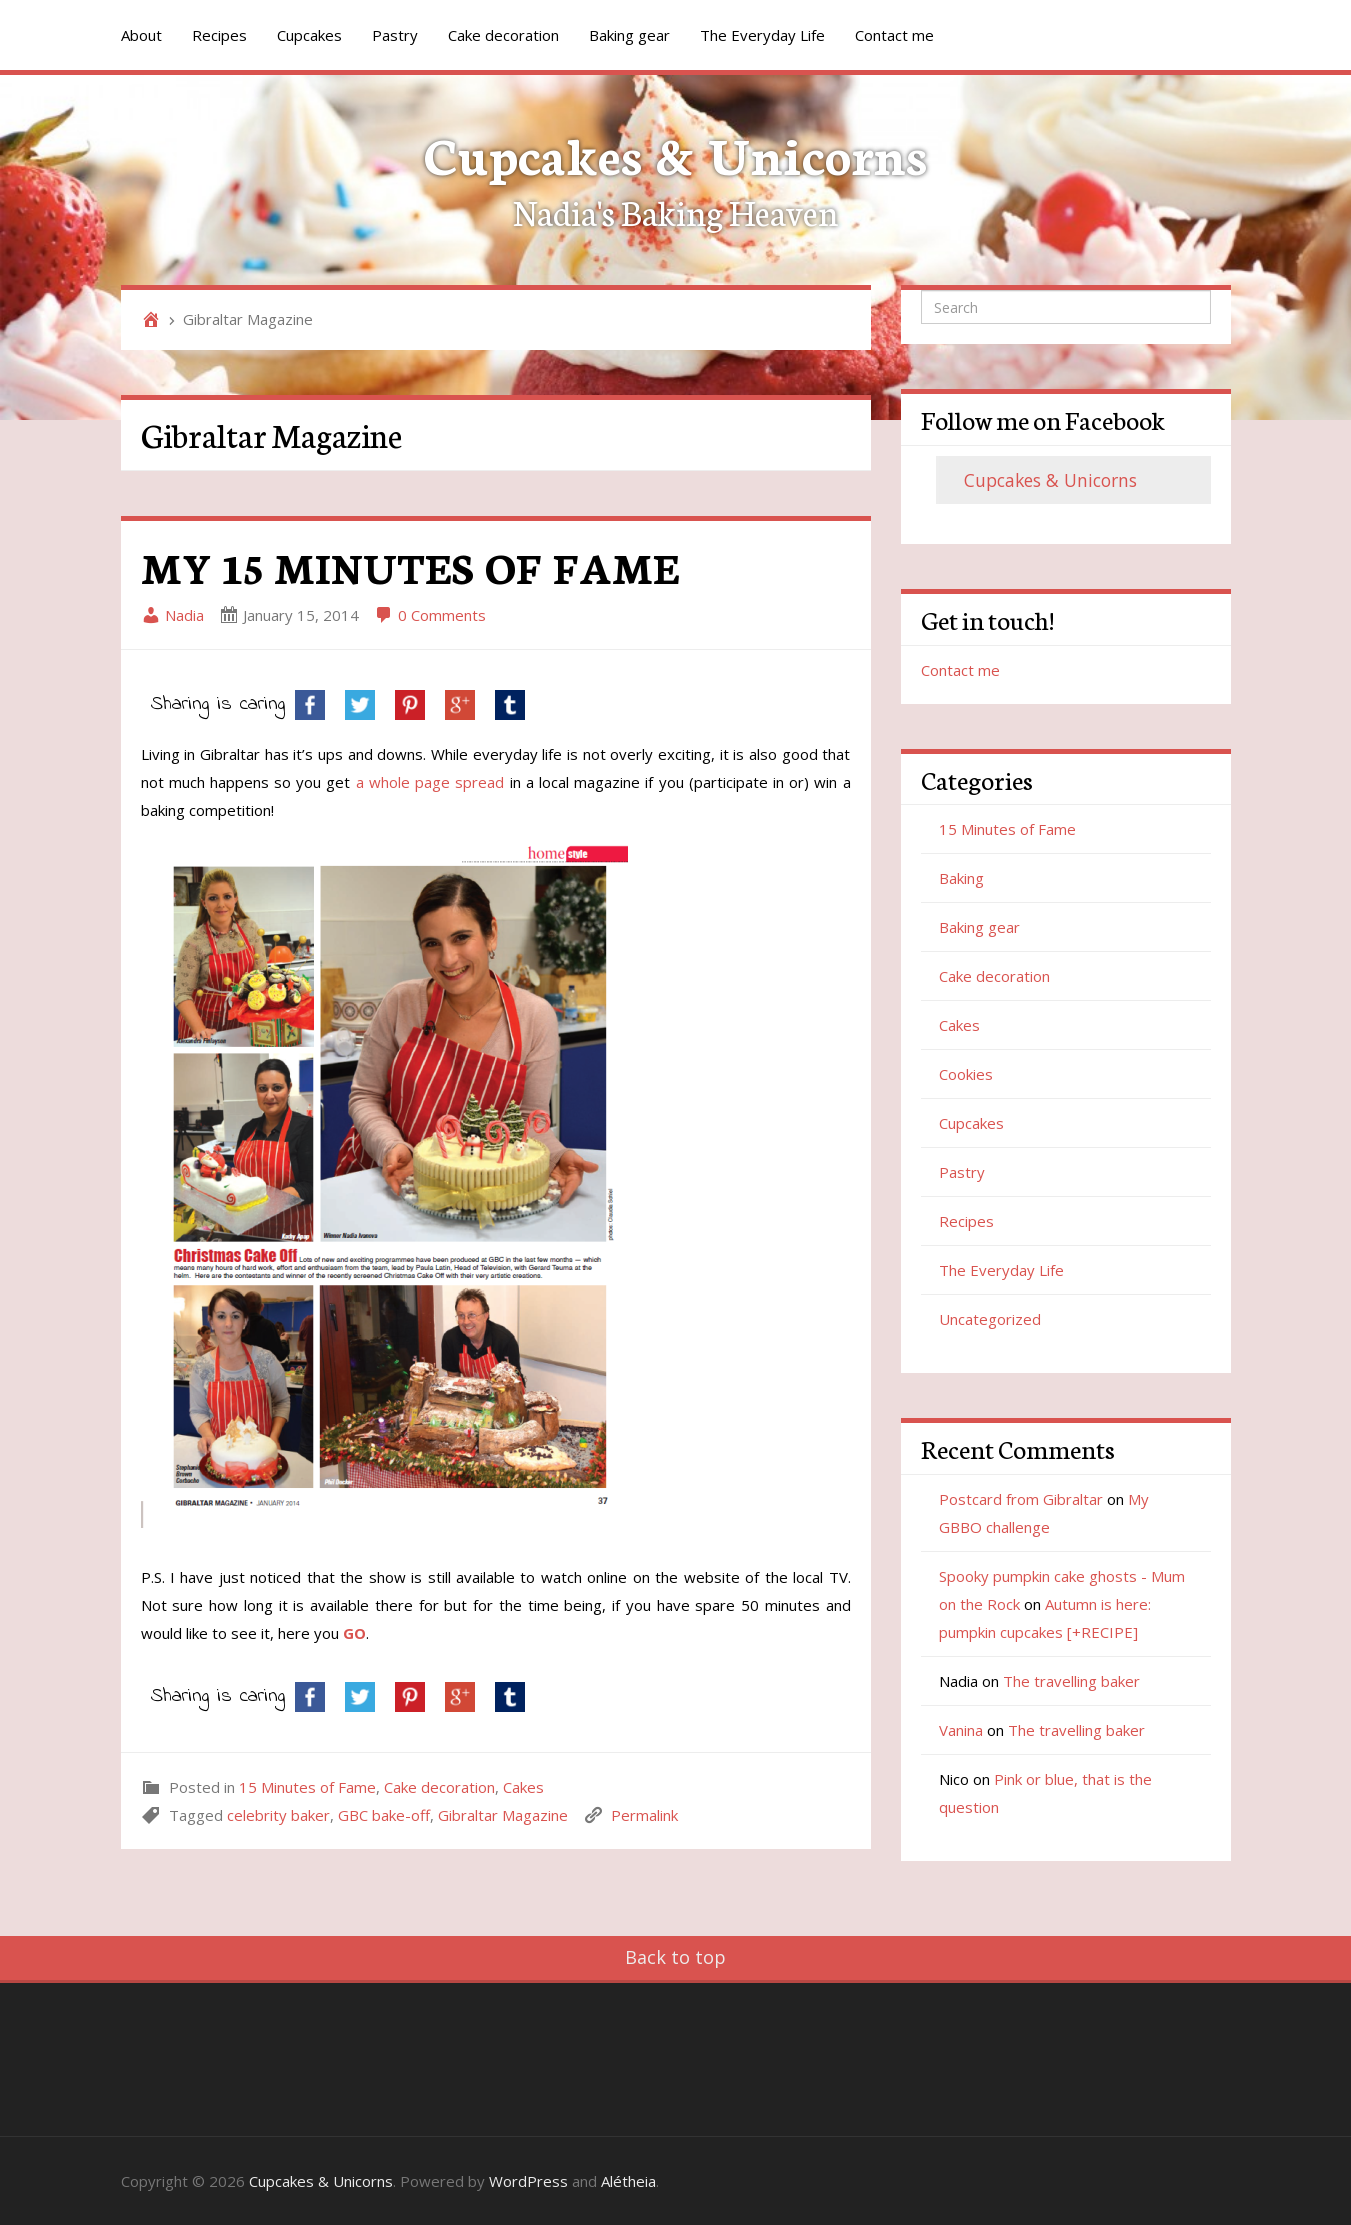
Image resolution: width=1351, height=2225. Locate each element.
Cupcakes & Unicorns (675, 152)
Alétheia (628, 2181)
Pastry (395, 35)
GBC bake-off (384, 1815)
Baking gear (629, 35)
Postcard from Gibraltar (1021, 1499)
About (141, 35)
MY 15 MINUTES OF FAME (410, 566)
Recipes (219, 35)
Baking (961, 878)
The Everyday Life (762, 35)
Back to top (675, 1957)
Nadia (172, 615)
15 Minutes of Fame (307, 1787)
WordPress (528, 2181)
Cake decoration (503, 35)
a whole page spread (430, 782)
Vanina (961, 1730)
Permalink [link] (644, 1815)
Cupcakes (309, 35)
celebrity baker (278, 1815)
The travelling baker (1071, 1681)
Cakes (523, 1787)
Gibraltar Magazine (503, 1815)
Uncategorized (990, 1319)
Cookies (966, 1074)
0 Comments (430, 615)
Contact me (894, 35)
